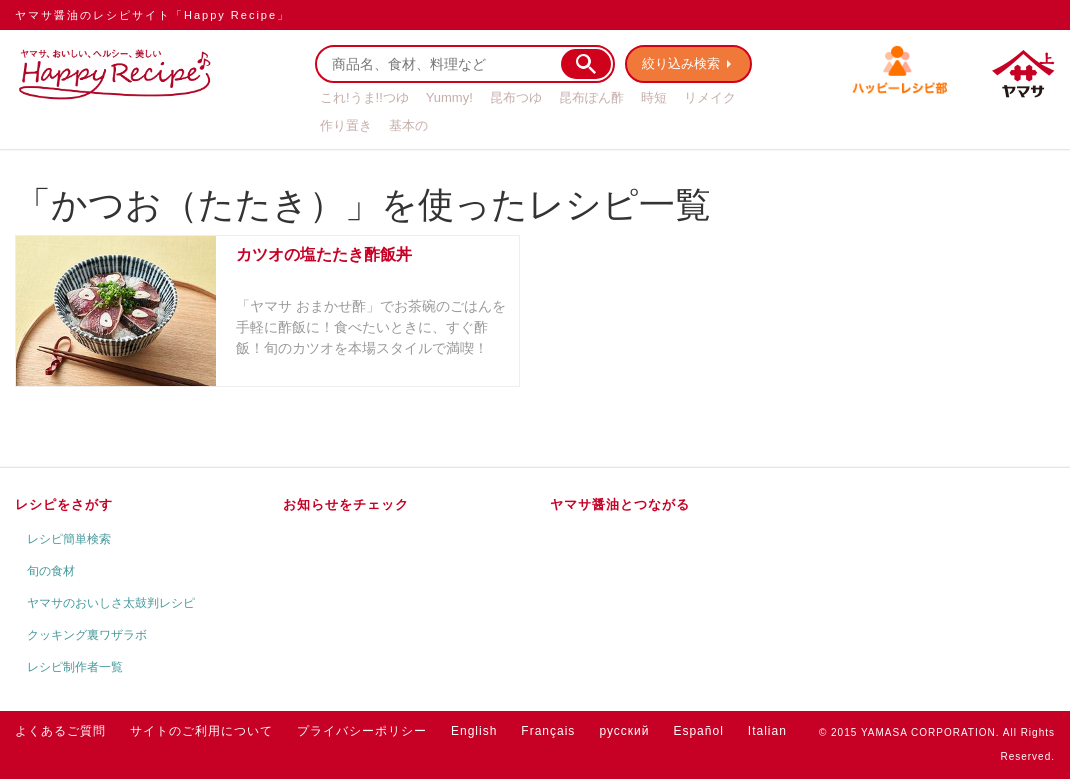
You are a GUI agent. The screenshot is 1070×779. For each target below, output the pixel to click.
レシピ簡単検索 (69, 539)
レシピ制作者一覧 (75, 667)
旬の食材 (51, 571)
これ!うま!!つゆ (364, 97)
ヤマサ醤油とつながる (620, 504)
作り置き (346, 125)
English (474, 731)
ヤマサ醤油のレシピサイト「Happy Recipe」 (152, 15)
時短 (654, 97)
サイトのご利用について (201, 731)
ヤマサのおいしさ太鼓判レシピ (111, 603)
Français (548, 731)
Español (698, 731)
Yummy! (449, 97)
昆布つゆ (516, 97)
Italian (767, 731)
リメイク (710, 97)
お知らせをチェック (346, 504)
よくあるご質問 (60, 731)
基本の (408, 125)
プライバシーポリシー (362, 731)
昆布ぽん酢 (591, 97)
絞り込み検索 (681, 63)
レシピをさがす (64, 504)
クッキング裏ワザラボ (87, 635)
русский (624, 731)
